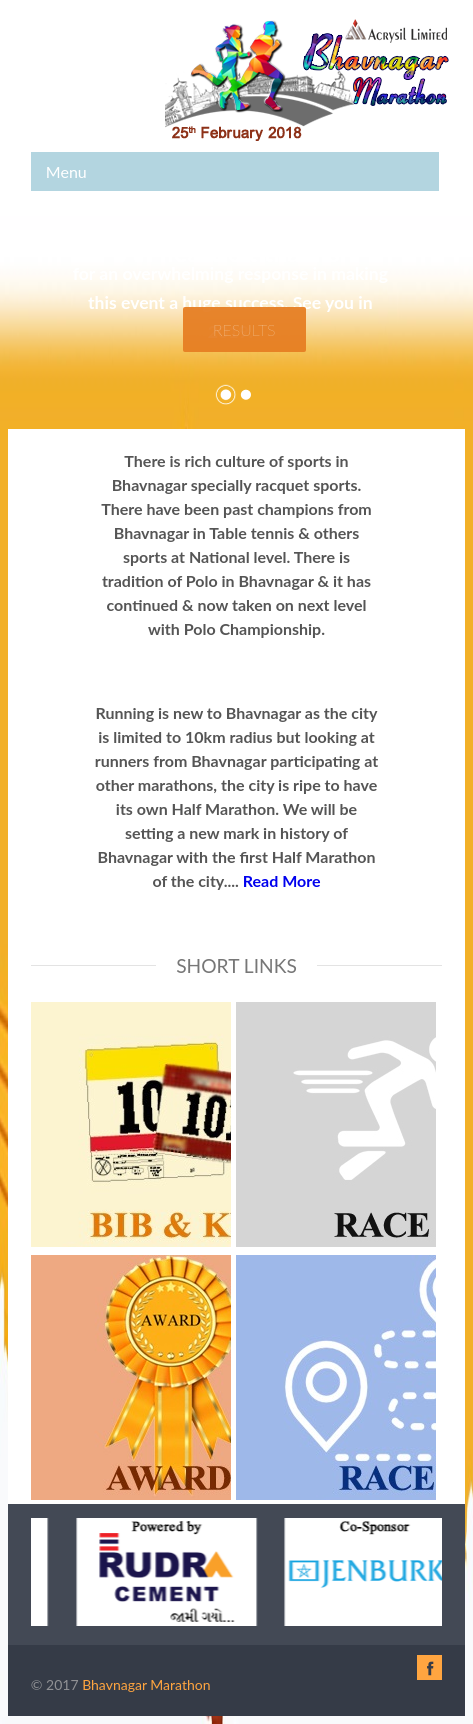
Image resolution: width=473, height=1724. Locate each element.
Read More (282, 880)
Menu (66, 171)
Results (244, 329)
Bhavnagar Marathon (146, 1684)
